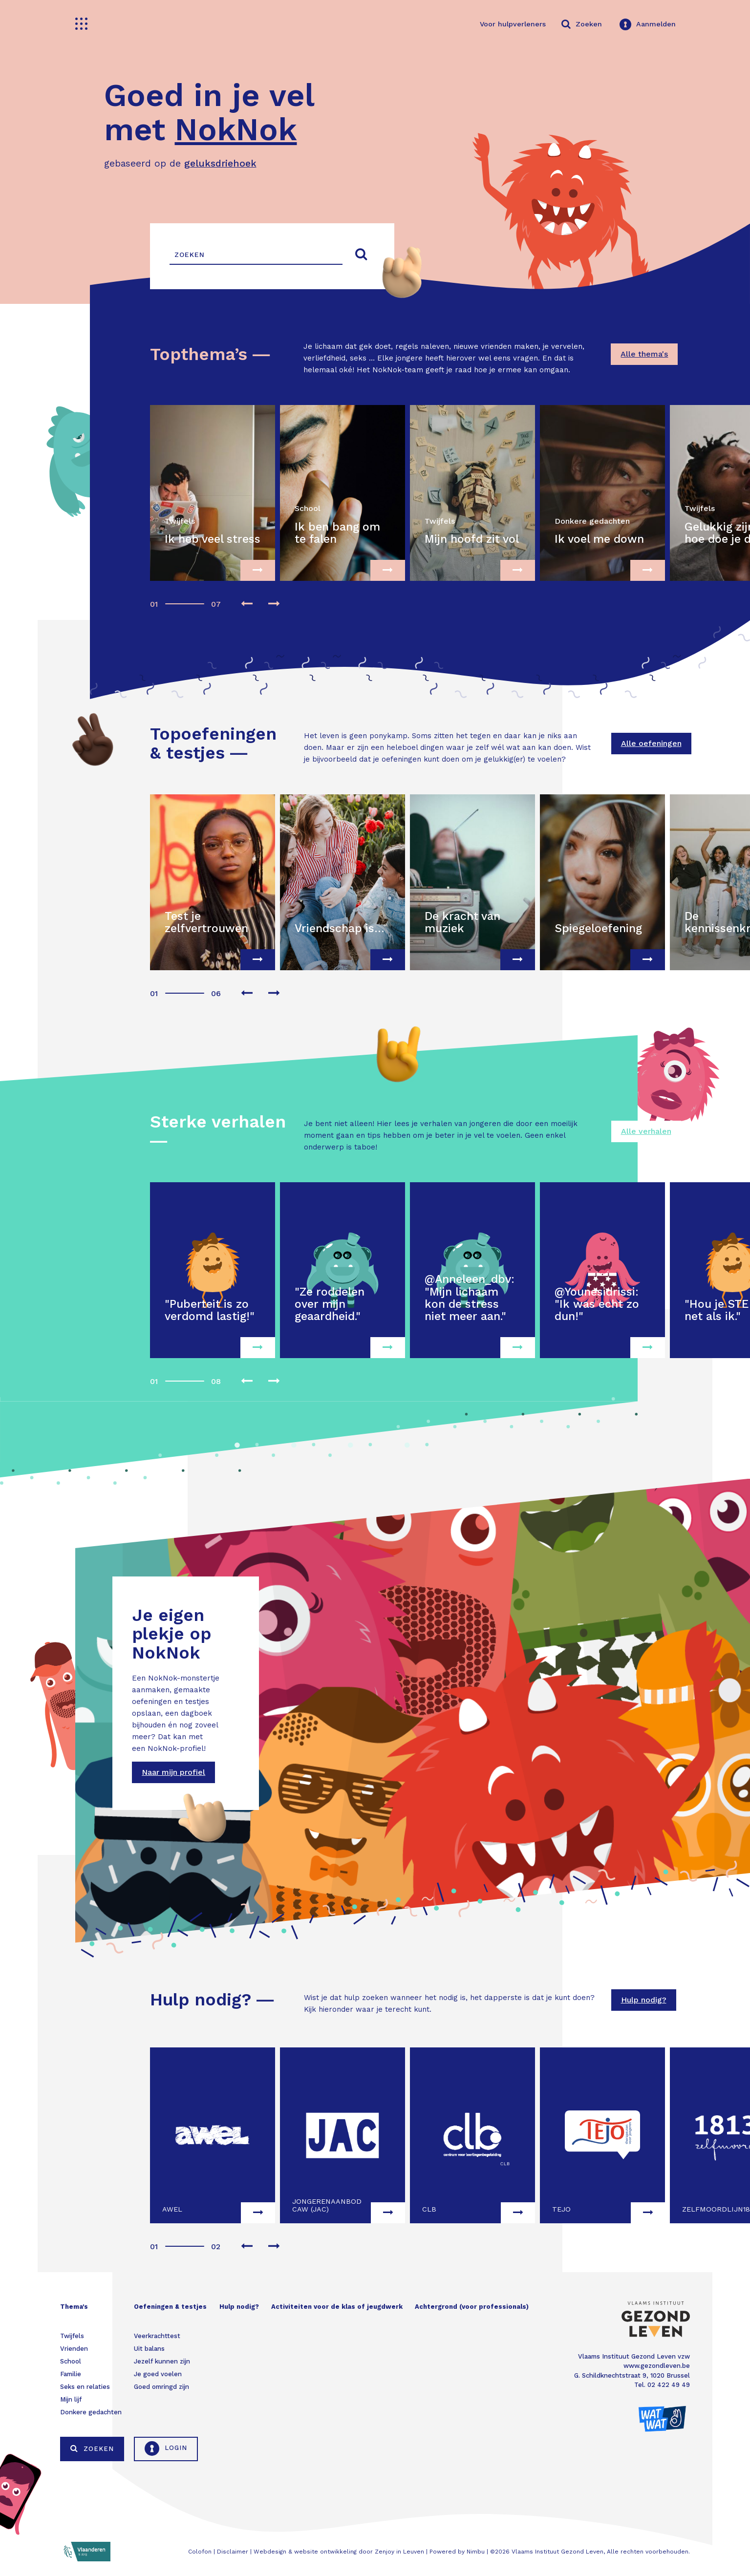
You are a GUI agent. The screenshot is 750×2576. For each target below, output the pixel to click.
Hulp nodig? (643, 1999)
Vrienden (74, 2348)
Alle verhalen (646, 1131)
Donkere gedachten (91, 2412)
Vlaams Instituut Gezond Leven (557, 2551)
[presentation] (247, 604)
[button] (153, 598)
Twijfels (72, 2336)
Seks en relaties (85, 2386)
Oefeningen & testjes (170, 2306)
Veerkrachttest (157, 2336)
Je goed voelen (158, 2374)
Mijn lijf (71, 2399)
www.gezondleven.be (656, 2365)
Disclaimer (232, 2551)
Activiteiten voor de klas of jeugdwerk (337, 2306)
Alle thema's (644, 354)
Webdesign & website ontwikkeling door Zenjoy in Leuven (339, 2551)
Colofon (200, 2551)
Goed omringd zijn (161, 2386)
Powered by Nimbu (457, 2551)
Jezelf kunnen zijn (162, 2361)
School (70, 2361)
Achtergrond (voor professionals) (472, 2306)
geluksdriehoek (220, 163)
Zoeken (92, 2448)
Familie (70, 2374)
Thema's (74, 2306)
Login (166, 2448)
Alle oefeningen (651, 743)
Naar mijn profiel (173, 1772)
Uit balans (149, 2348)
